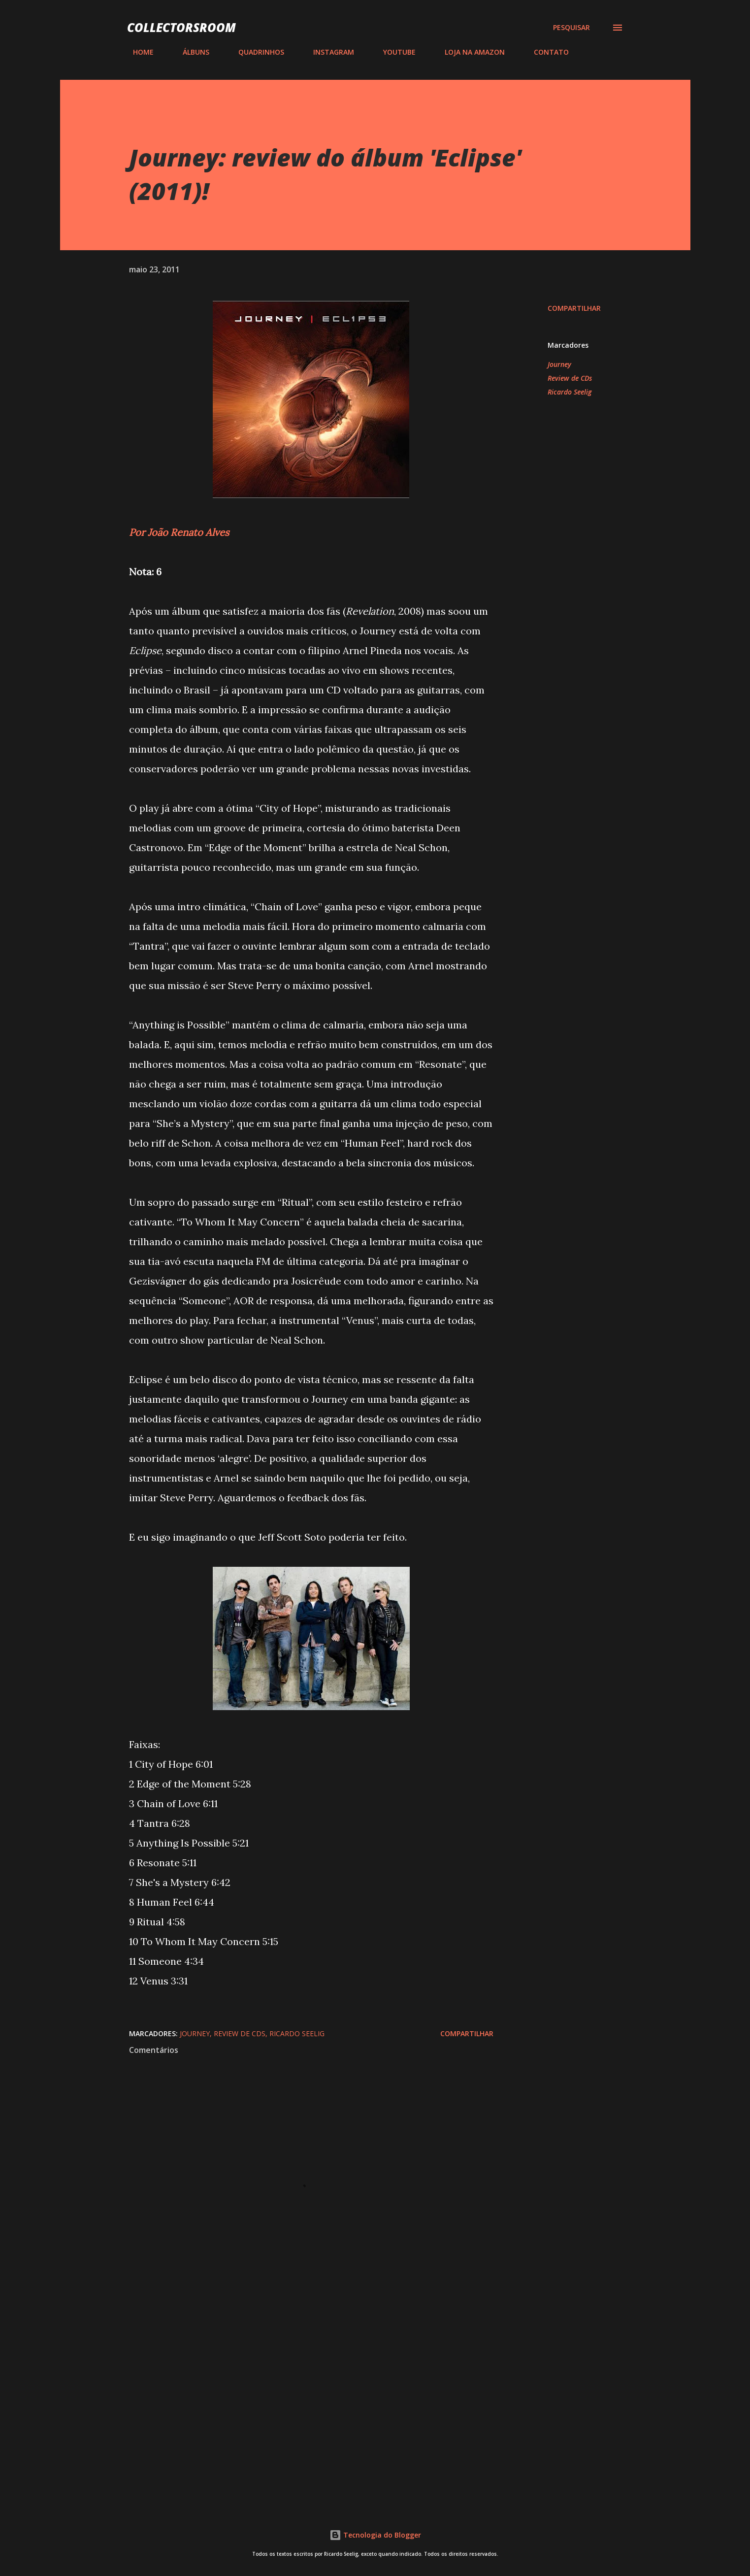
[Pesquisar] (571, 27)
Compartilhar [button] (574, 308)
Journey (559, 364)
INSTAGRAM (327, 52)
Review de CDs (570, 378)
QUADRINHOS (255, 52)
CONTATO (545, 52)
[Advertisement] (295, 2380)
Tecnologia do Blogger (375, 2535)
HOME (137, 52)
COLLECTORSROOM (181, 27)
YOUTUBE (393, 52)
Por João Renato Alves (179, 532)
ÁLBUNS (190, 52)
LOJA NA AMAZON (469, 52)
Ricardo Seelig (569, 391)
